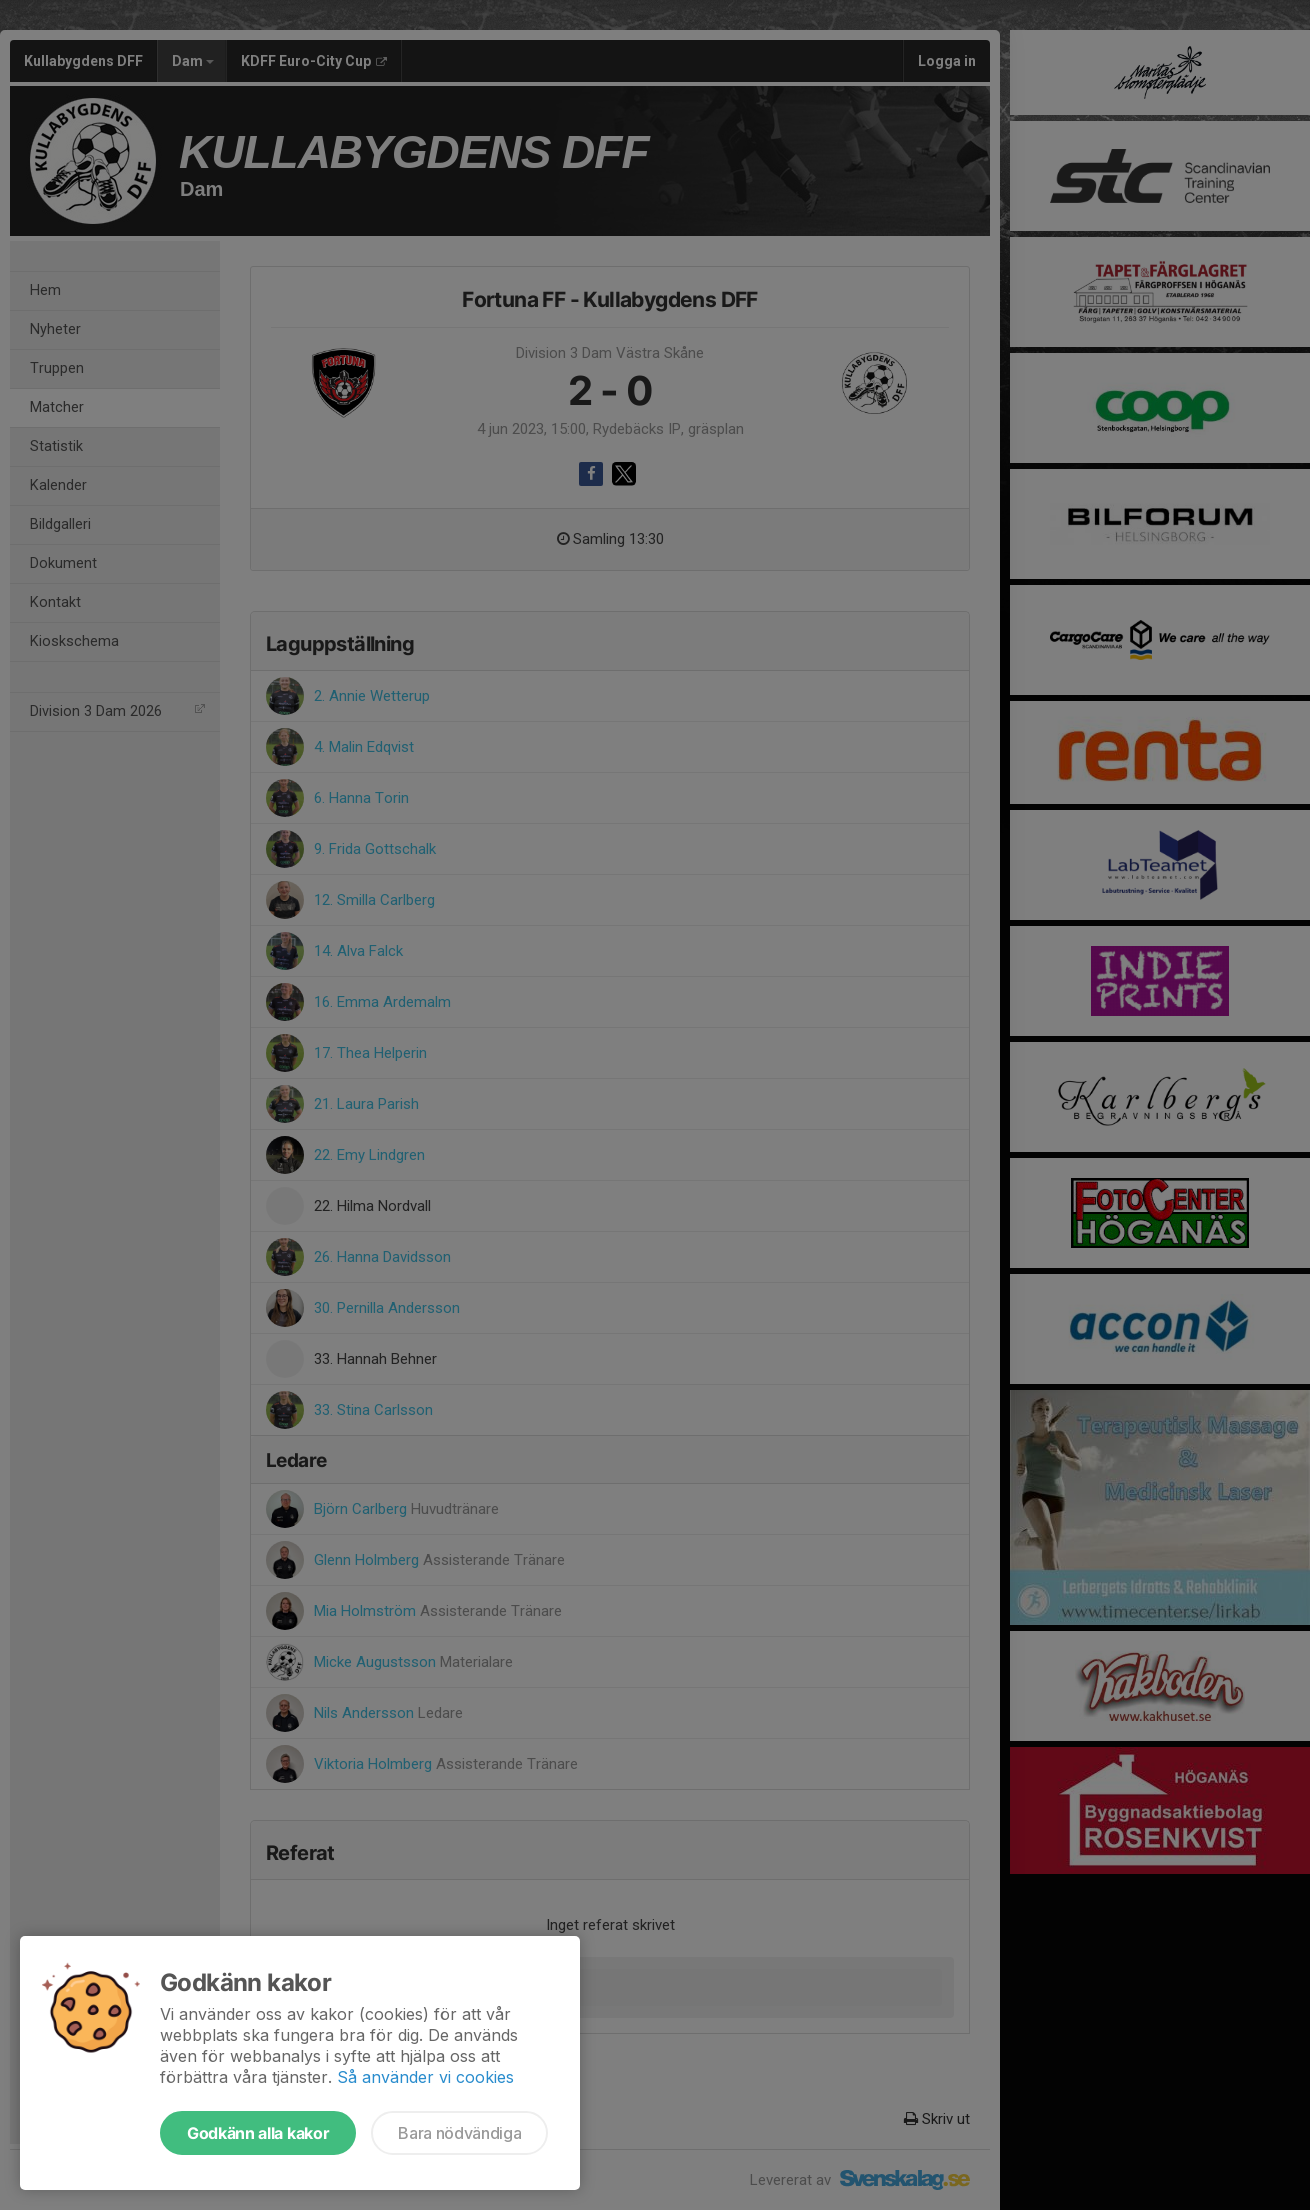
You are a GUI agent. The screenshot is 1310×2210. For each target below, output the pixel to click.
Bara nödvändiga (459, 2133)
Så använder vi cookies (425, 2077)
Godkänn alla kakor (258, 2133)
